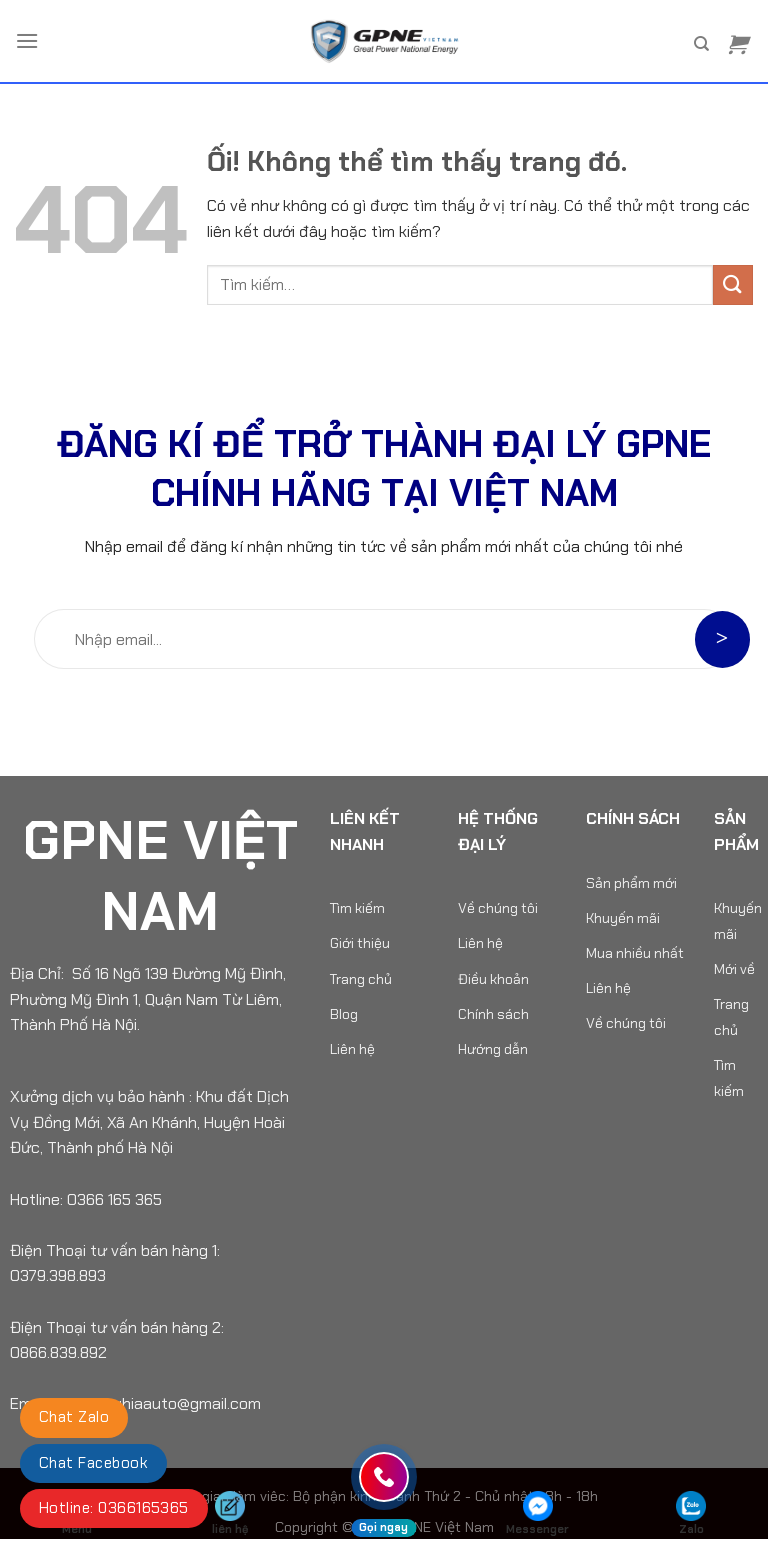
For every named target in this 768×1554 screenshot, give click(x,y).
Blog (344, 1014)
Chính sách (493, 1014)
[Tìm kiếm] (701, 44)
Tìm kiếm (357, 908)
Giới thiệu (360, 943)
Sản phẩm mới (631, 883)
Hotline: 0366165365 (114, 1508)
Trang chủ (361, 979)
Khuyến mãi (623, 918)
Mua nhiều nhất (635, 953)
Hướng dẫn (493, 1049)
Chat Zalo (74, 1417)
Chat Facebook (93, 1463)
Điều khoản (493, 979)
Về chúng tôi (498, 908)
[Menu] (27, 40)
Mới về (734, 969)
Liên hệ (352, 1049)
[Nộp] (733, 284)
